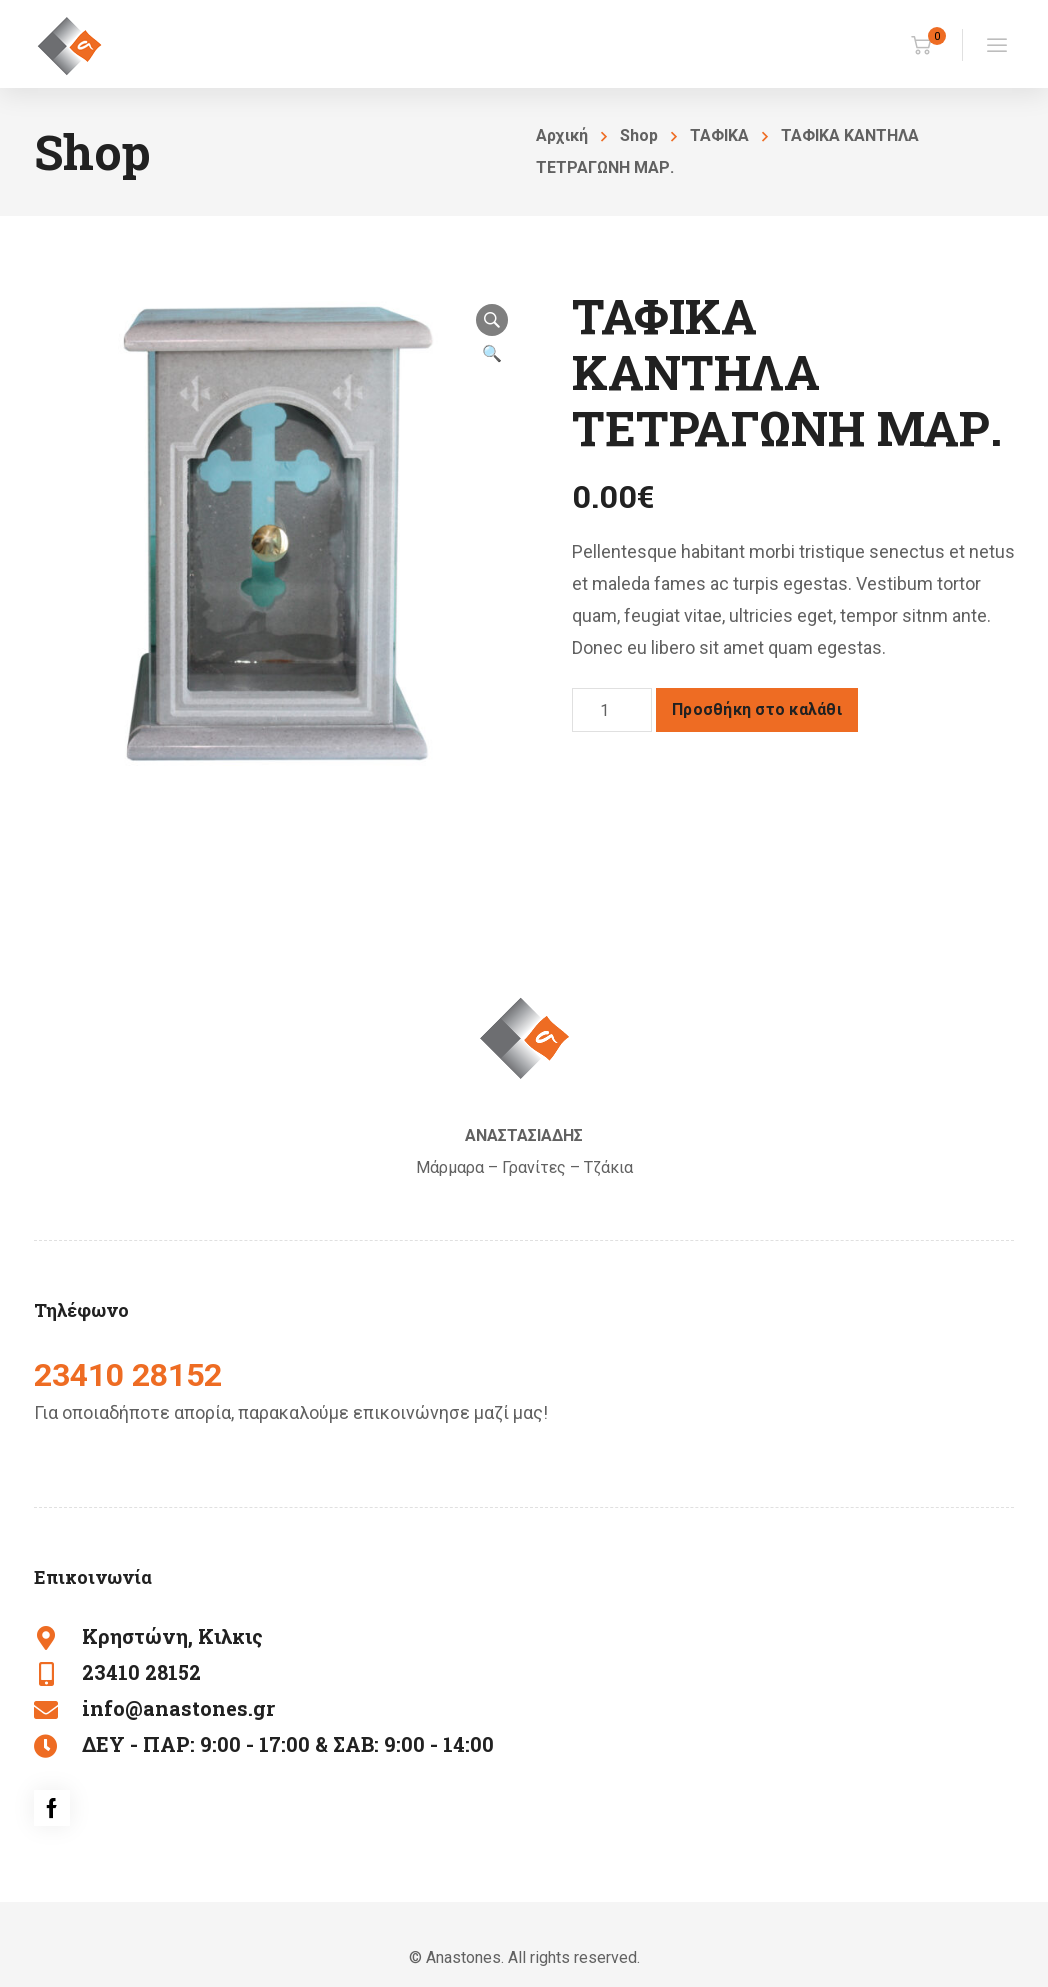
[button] (492, 320)
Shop (639, 135)
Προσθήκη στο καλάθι (757, 709)
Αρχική (562, 135)
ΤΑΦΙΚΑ (719, 135)
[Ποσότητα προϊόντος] (612, 710)
